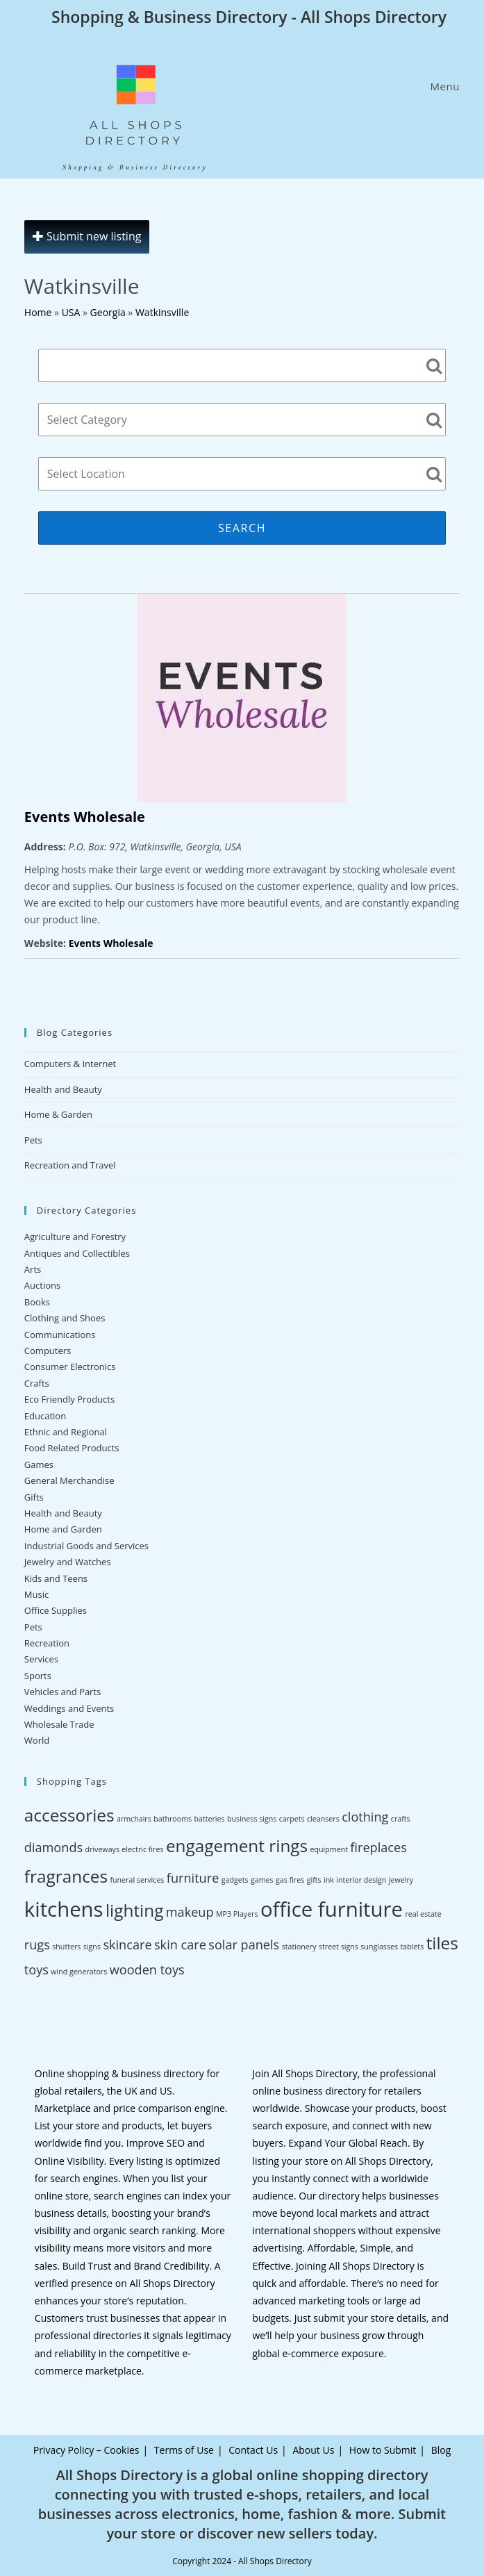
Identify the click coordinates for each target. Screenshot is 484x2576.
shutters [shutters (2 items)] (66, 1946)
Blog (441, 2450)
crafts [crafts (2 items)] (400, 1819)
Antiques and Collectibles (77, 1253)
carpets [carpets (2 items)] (292, 1819)
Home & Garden (58, 1114)
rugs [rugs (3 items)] (37, 1944)
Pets (33, 1140)
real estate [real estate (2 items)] (423, 1914)
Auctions (42, 1285)
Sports (37, 1675)
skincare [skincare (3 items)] (127, 1944)
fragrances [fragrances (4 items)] (66, 1876)
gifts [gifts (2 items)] (314, 1880)
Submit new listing (87, 236)
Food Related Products (71, 1448)
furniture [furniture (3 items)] (193, 1877)
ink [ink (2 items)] (329, 1880)
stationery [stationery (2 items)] (299, 1946)
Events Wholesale (84, 816)
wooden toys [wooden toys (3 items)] (147, 1969)
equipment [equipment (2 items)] (329, 1849)
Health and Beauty (63, 1089)
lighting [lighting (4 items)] (134, 1910)
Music (36, 1594)
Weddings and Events (69, 1708)
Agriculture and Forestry (75, 1236)
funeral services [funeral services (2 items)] (137, 1880)
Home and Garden (63, 1529)
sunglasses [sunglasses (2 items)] (379, 1946)
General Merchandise (69, 1480)
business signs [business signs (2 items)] (251, 1819)
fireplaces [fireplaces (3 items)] (378, 1847)
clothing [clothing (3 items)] (365, 1816)
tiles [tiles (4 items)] (442, 1942)
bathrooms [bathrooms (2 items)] (172, 1819)
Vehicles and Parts (62, 1691)
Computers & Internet (70, 1063)
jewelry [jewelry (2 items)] (401, 1880)
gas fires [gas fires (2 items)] (290, 1880)
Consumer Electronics (70, 1366)
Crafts (36, 1383)
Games (38, 1464)
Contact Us (253, 2450)
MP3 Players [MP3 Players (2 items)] (237, 1914)
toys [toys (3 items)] (36, 1969)
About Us (313, 2450)
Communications (60, 1334)
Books (37, 1302)
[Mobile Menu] (443, 86)
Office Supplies (55, 1610)
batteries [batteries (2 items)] (209, 1819)
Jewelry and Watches (67, 1561)
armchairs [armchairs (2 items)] (134, 1819)
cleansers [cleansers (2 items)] (323, 1819)
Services (41, 1659)
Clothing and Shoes (65, 1318)
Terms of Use (184, 2450)
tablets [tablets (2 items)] (412, 1946)
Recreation (46, 1643)
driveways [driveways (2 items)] (102, 1849)
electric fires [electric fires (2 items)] (142, 1849)
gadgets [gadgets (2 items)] (235, 1880)
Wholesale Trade (59, 1724)
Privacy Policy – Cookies (86, 2450)
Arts (32, 1269)
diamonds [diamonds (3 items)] (53, 1847)
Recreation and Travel (70, 1165)
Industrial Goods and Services (86, 1545)
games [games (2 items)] (262, 1880)
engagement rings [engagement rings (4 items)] (237, 1845)
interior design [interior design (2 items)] (361, 1880)
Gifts (34, 1497)
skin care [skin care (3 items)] (180, 1944)
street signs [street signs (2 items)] (338, 1946)
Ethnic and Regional (65, 1432)
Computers (47, 1350)
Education (45, 1416)
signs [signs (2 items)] (92, 1946)
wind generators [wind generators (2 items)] (79, 1971)
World (36, 1740)
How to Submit (383, 2450)
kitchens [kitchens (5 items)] (63, 1909)
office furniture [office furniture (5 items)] (331, 1909)
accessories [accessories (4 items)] (69, 1814)
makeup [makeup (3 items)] (190, 1912)
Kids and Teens (55, 1578)
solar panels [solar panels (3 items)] (243, 1944)
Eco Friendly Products (69, 1399)
